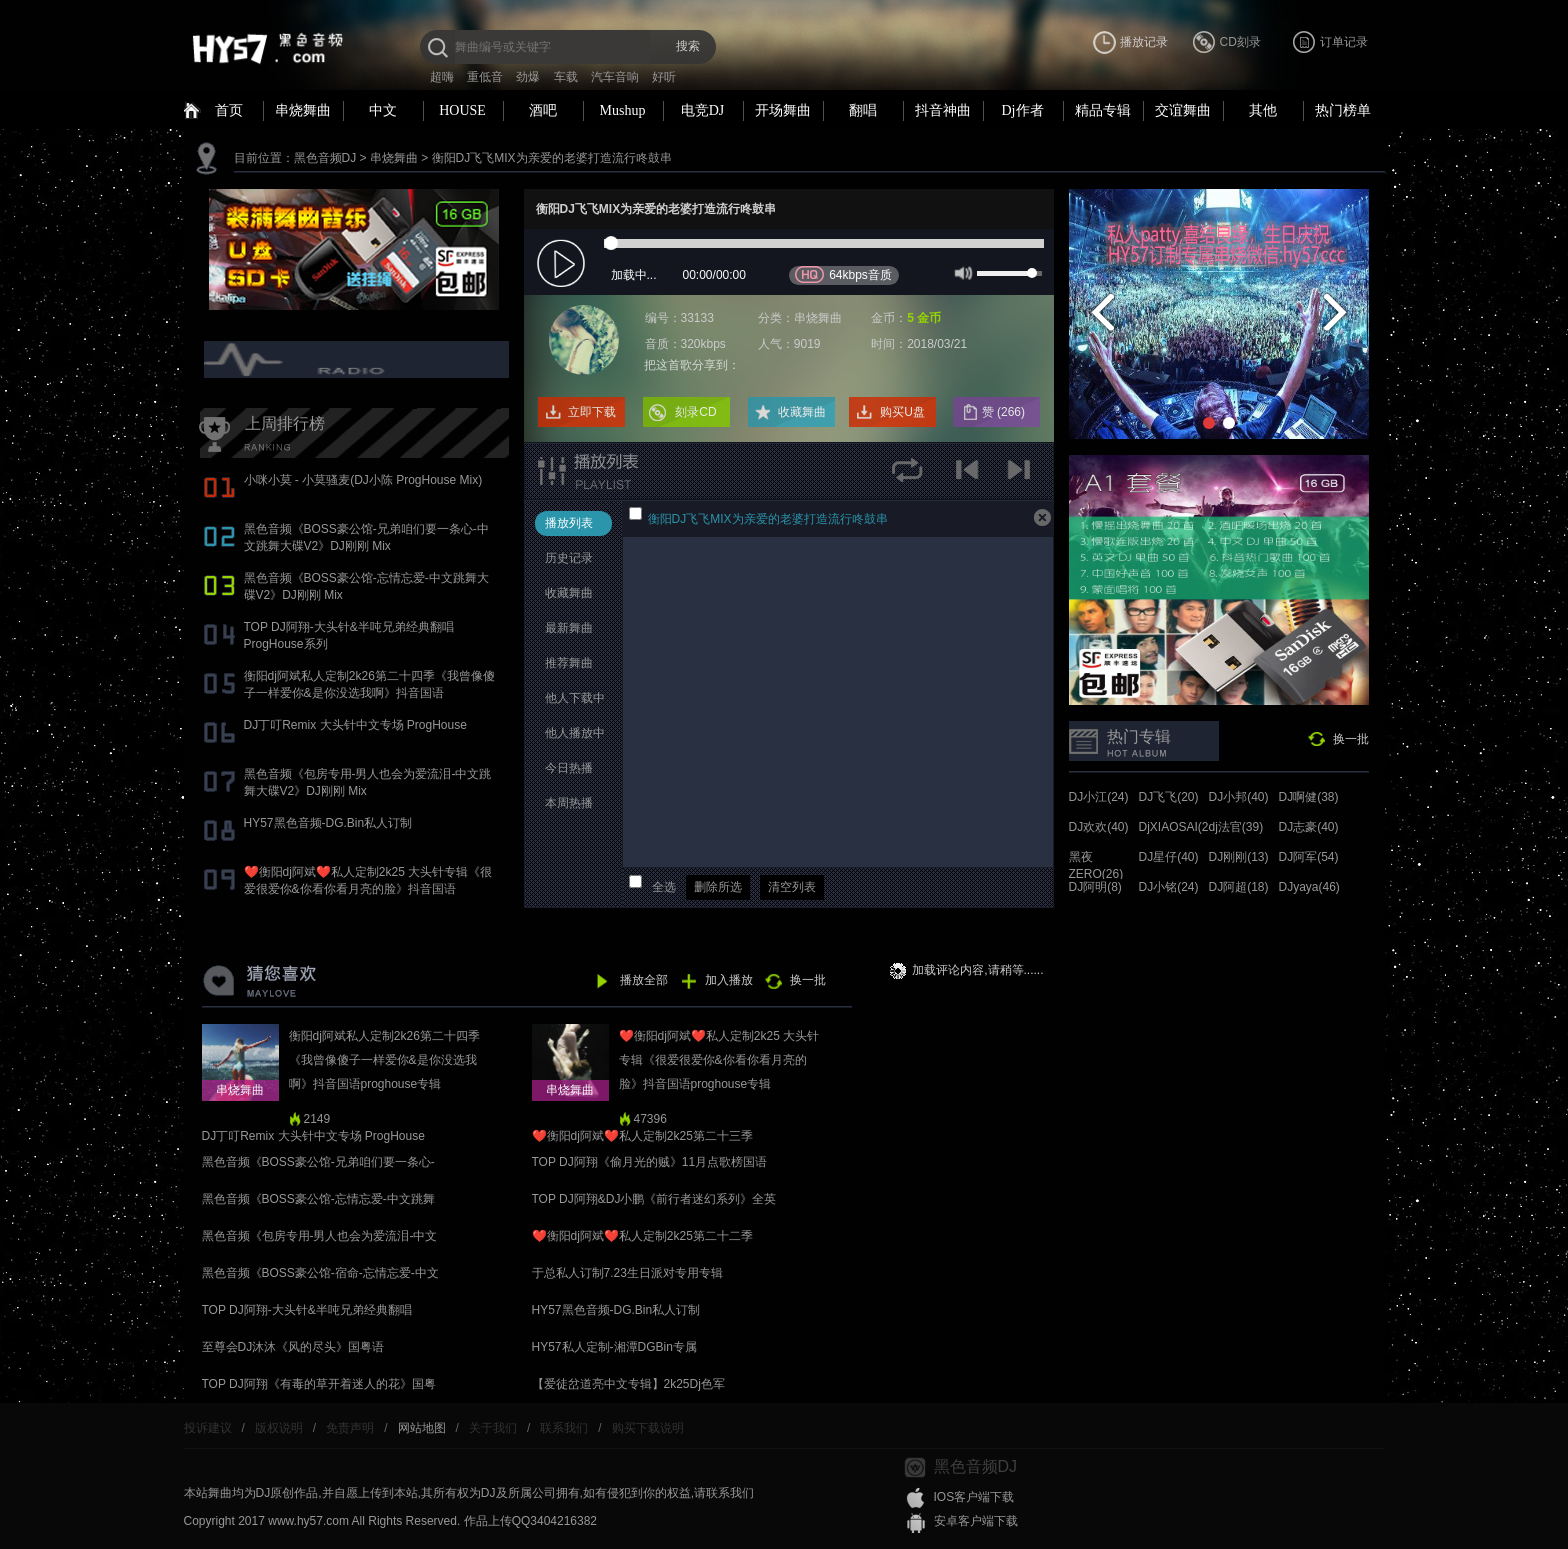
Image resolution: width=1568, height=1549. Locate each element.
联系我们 (564, 1428)
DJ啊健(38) (1309, 797)
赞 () (1005, 412)
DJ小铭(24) (1169, 887)
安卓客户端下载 (976, 1521)
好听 (664, 77)
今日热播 (569, 768)
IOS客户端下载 (974, 1497)
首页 (229, 110)
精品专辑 (1103, 110)
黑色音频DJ (325, 158)
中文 (383, 110)
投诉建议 (208, 1428)
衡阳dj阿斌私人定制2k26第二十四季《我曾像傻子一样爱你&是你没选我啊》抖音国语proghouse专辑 (369, 693)
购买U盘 (902, 412)
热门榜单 (1343, 110)
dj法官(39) (1236, 827)
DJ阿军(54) (1309, 857)
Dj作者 (1023, 110)
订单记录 (1344, 42)
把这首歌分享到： (692, 365)
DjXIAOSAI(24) (1179, 827)
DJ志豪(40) (1309, 827)
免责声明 (350, 1428)
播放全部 (644, 980)
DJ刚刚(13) (1239, 857)
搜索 (688, 46)
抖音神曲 (943, 110)
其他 (1263, 110)
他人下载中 (575, 698)
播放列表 (569, 523)
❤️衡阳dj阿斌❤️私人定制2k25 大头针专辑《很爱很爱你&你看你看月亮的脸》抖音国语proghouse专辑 (368, 889)
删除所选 (718, 887)
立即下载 (592, 412)
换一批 (1351, 739)
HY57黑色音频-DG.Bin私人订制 (328, 823)
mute (961, 272)
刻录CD (695, 412)
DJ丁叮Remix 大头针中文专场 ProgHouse (355, 725)
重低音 (485, 77)
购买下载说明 (648, 1428)
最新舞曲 (569, 628)
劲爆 (528, 77)
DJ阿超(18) (1239, 887)
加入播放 (729, 980)
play (563, 264)
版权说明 (279, 1428)
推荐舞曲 (569, 663)
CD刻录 (1240, 42)
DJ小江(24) (1099, 797)
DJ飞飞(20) (1169, 797)
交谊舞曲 (1183, 110)
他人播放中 (575, 733)
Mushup (623, 110)
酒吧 (543, 110)
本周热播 (569, 803)
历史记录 (569, 558)
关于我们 (493, 1428)
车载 (566, 77)
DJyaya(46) (1309, 887)
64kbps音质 (843, 274)
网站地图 (422, 1428)
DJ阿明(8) (1095, 887)
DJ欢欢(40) (1099, 827)
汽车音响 (615, 77)
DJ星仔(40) (1169, 857)
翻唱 (863, 110)
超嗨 (442, 77)
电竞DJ (703, 110)
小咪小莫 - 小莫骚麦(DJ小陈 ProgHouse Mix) (363, 480)
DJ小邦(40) (1239, 797)
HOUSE (462, 110)
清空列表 (792, 887)
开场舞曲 (783, 110)
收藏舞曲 (802, 412)
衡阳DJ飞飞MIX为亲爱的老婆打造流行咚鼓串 (552, 158)
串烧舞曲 (303, 110)
